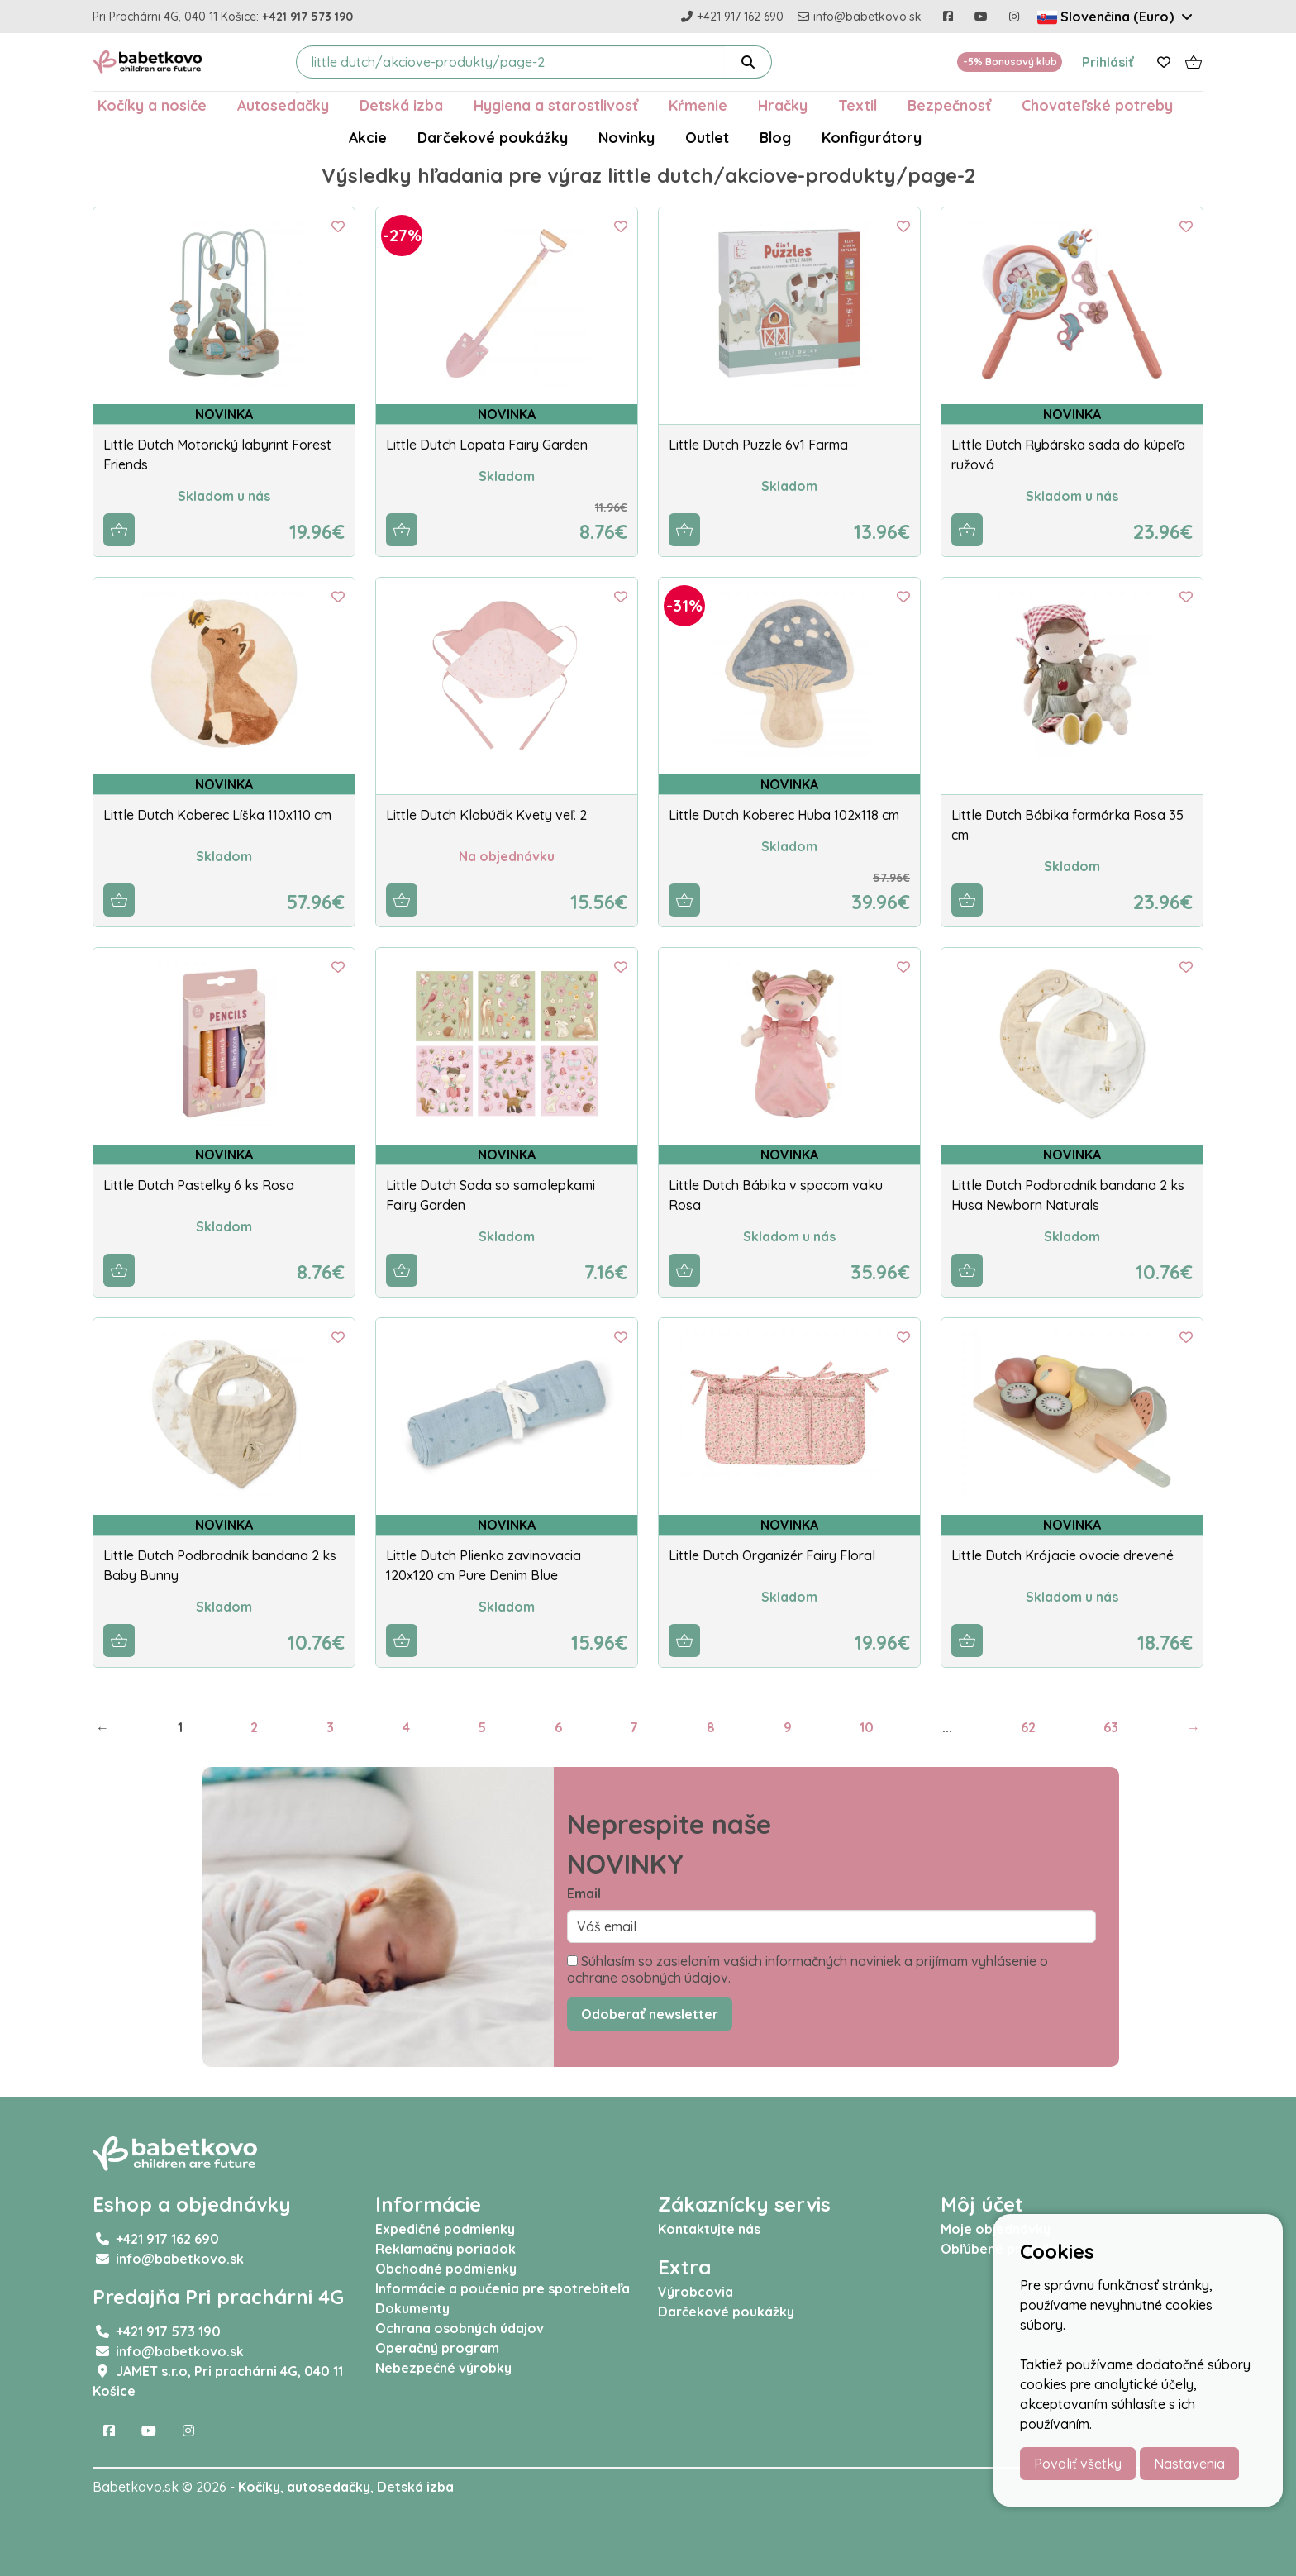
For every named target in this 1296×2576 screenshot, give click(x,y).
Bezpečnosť (949, 105)
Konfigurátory (872, 137)
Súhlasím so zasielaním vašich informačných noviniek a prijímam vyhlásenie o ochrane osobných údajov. (807, 1969)
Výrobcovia (695, 2291)
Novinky (626, 137)
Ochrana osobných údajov (459, 2328)
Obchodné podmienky (446, 2268)
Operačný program (437, 2348)
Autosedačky (283, 105)
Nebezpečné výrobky (443, 2367)
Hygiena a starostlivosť (556, 105)
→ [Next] (1193, 1727)
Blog (775, 137)
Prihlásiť (1108, 62)
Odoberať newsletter (649, 2014)
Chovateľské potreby (1097, 105)
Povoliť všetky (1078, 2463)
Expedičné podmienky (445, 2229)
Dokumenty (412, 2308)
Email (584, 1893)
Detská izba (401, 105)
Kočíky (259, 2486)
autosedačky (328, 2486)
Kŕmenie (698, 105)
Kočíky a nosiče (152, 105)
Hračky (783, 105)
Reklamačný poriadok (445, 2248)
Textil (857, 105)
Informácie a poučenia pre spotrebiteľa (502, 2288)
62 (1028, 1727)
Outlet (707, 137)
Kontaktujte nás (709, 2229)
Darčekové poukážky (492, 137)
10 (867, 1727)
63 (1110, 1727)
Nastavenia (1189, 2463)
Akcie (368, 137)
